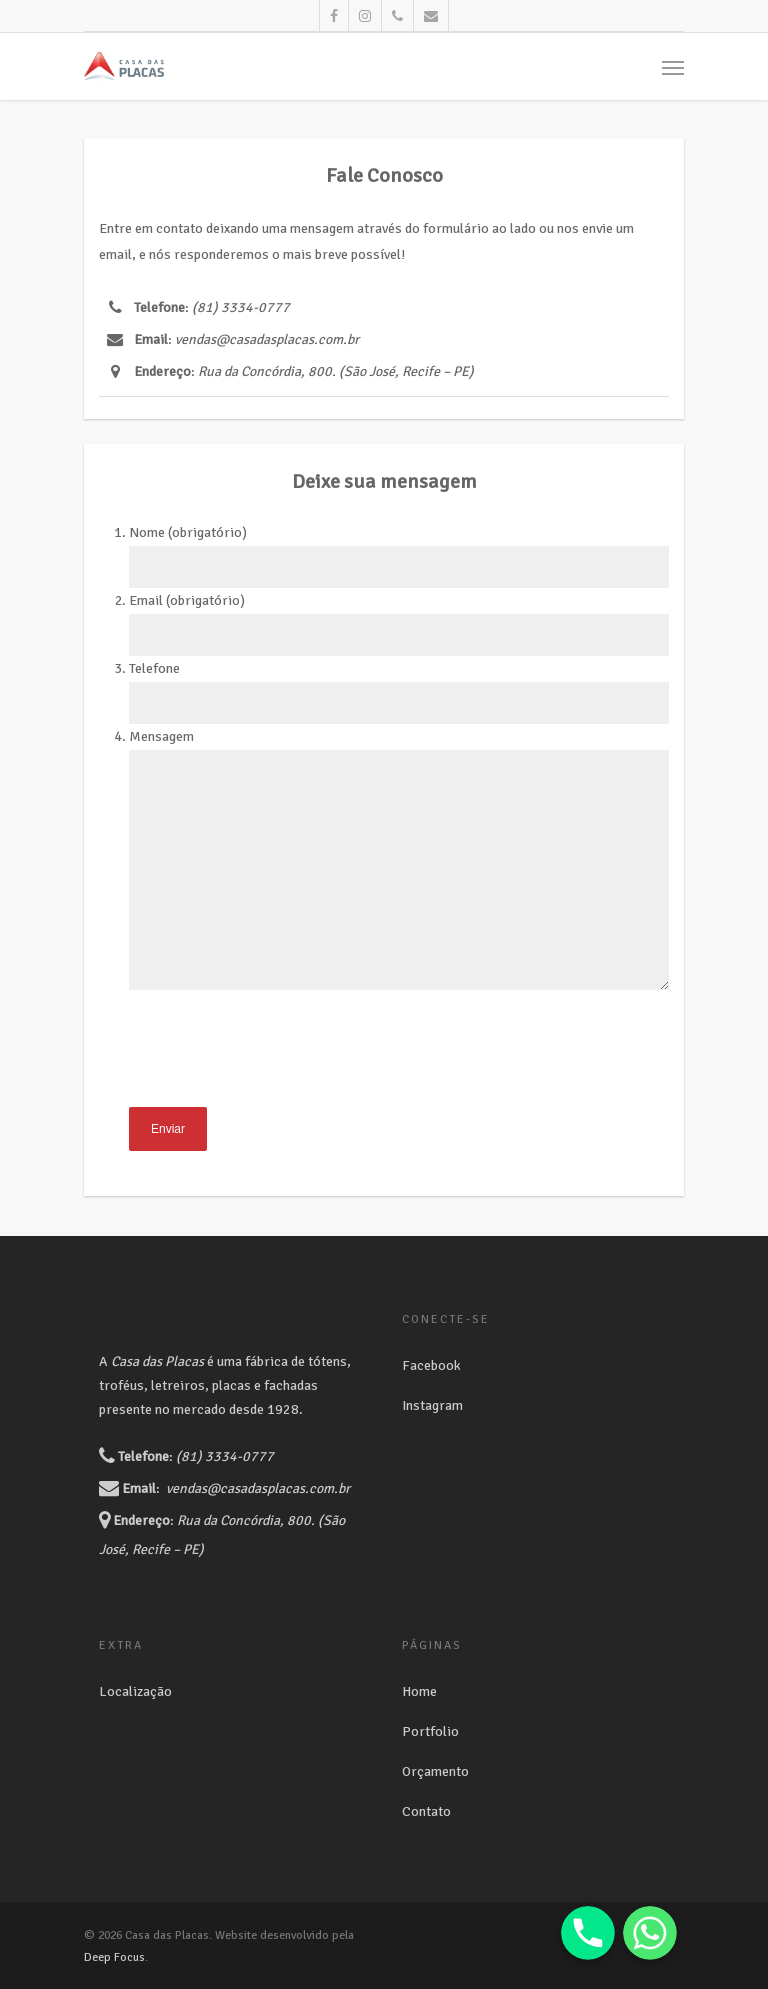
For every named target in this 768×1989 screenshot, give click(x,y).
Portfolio (430, 1731)
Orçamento (435, 1771)
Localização (135, 1691)
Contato (426, 1811)
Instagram (432, 1405)
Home (419, 1691)
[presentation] (281, 1068)
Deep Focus (114, 1957)
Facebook (431, 1365)
